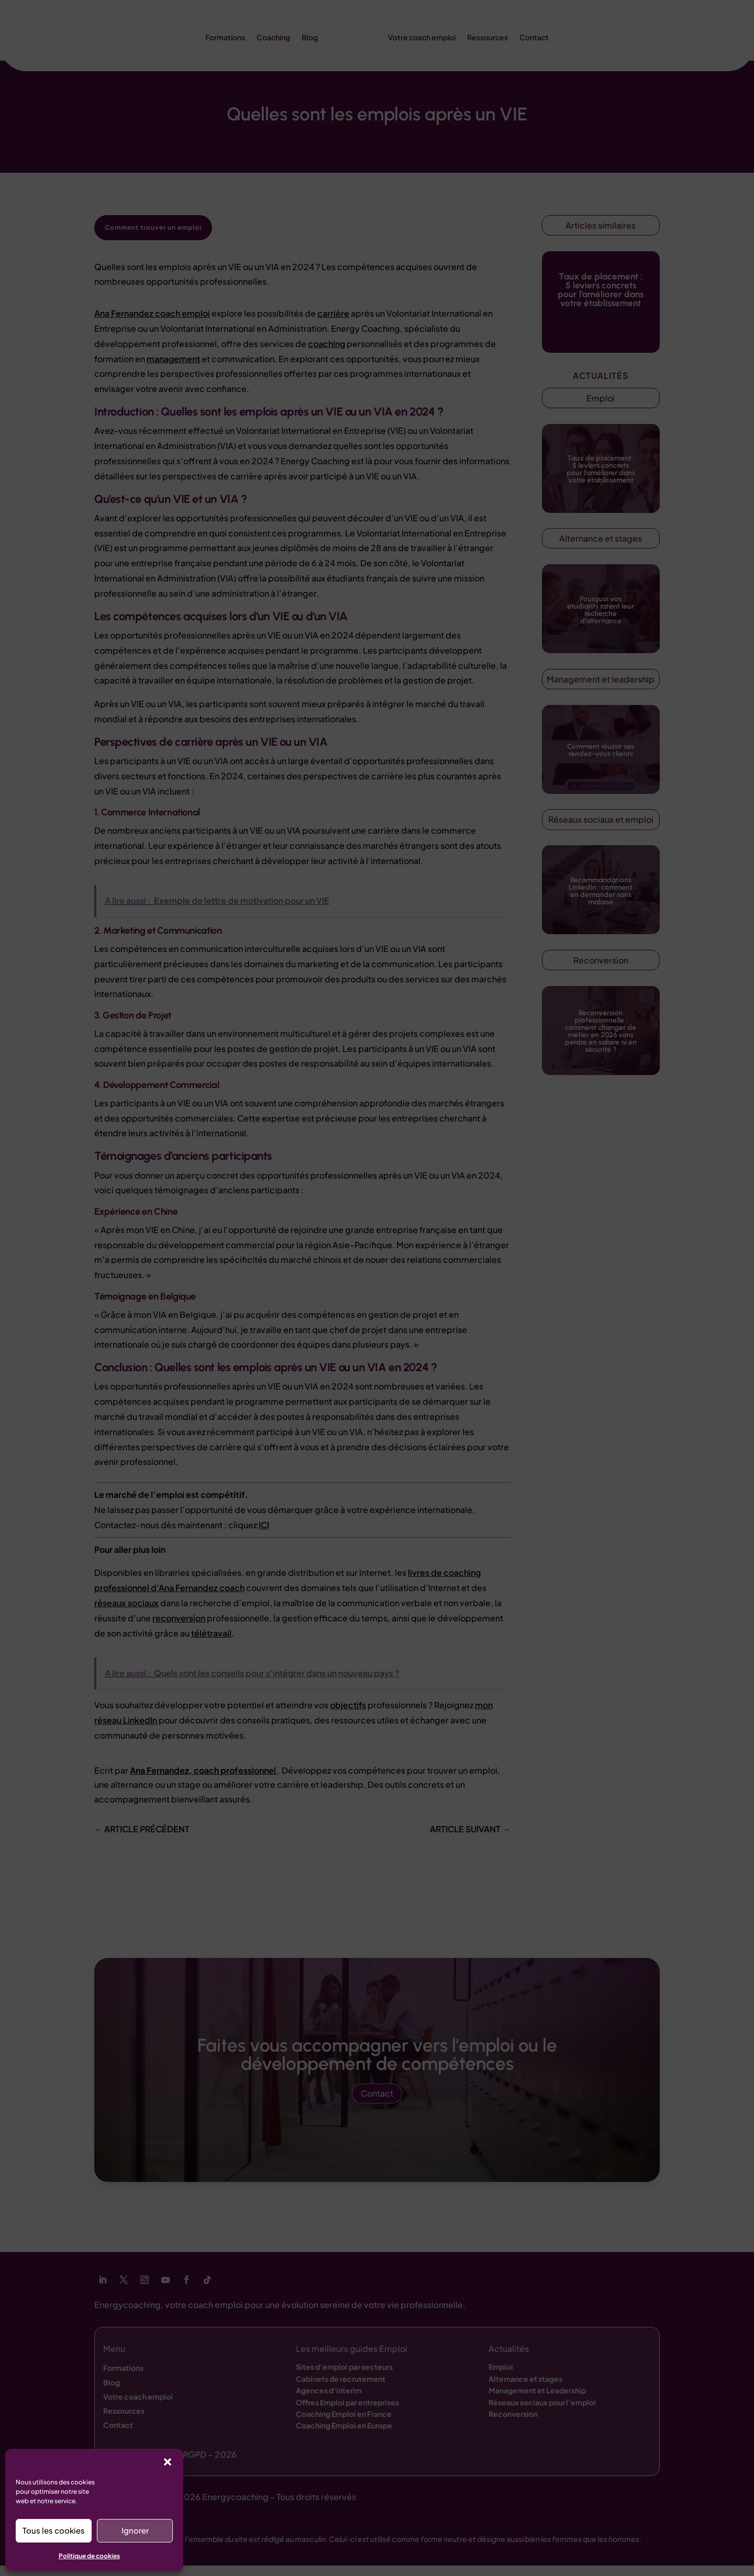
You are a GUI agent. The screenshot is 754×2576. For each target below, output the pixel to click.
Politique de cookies (89, 2556)
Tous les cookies (54, 2530)
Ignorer (135, 2530)
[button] (167, 2462)
